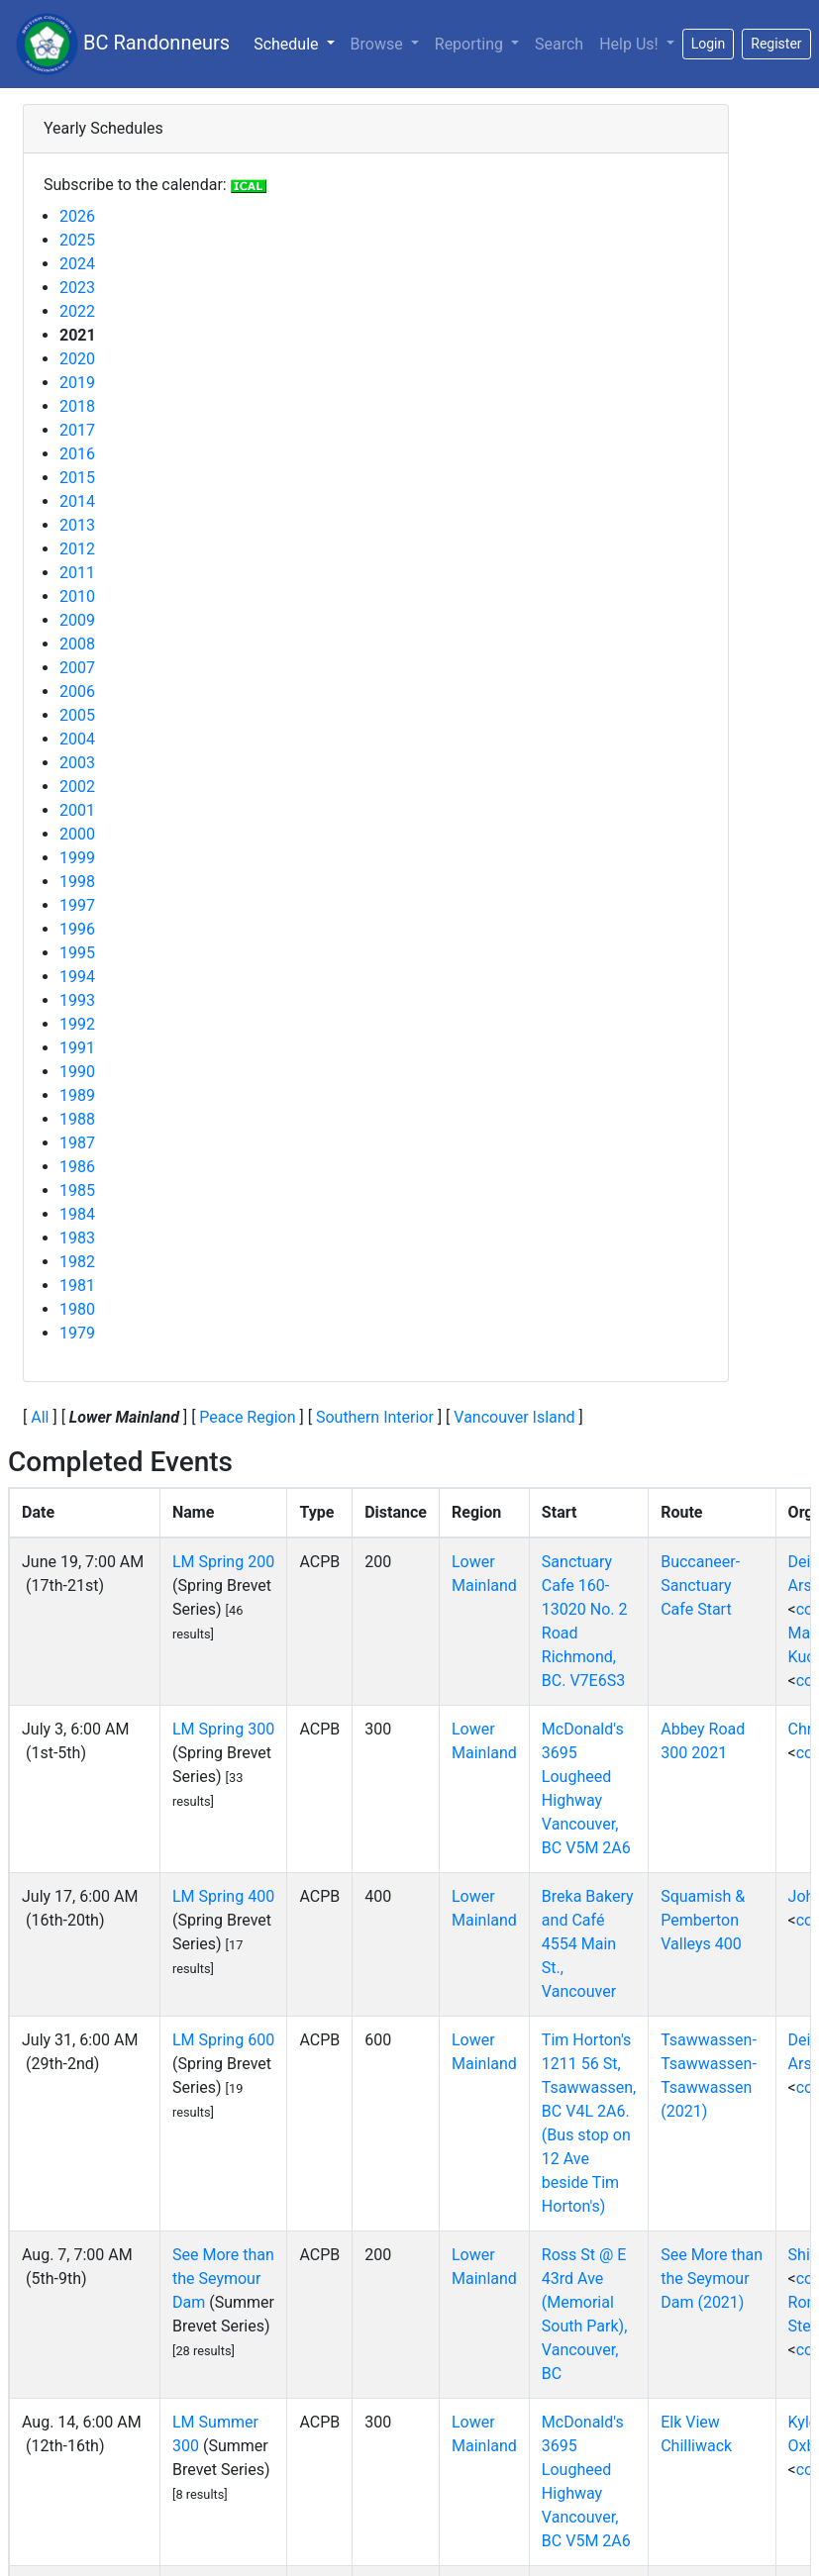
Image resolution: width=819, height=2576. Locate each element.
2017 (77, 430)
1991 (77, 1048)
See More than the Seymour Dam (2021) (712, 2278)
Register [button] (776, 43)
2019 (77, 382)
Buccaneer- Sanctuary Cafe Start (700, 1585)
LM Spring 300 (223, 1729)
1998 (77, 881)
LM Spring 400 (223, 1896)
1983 (77, 1238)
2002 (77, 786)
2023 (77, 287)
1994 (77, 976)
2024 (77, 263)
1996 (77, 929)
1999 (77, 857)
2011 (77, 572)
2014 (77, 501)
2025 (77, 240)
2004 (77, 739)
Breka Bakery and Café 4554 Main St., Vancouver (588, 1944)
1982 (77, 1261)
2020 (77, 358)
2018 (77, 406)
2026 (77, 216)
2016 (77, 454)
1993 (77, 1000)
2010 (77, 596)
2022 (77, 311)
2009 (77, 620)
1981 (77, 1285)
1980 (77, 1309)
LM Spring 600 (223, 2040)
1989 (77, 1095)
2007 (77, 667)
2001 (77, 810)
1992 (77, 1024)
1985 (77, 1190)
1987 (77, 1143)
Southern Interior (375, 1417)
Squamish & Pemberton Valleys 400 (703, 1920)
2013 (77, 525)
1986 (77, 1166)
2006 (77, 691)
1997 (77, 905)
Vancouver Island (514, 1417)
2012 (77, 549)
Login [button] (708, 43)
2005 (77, 715)
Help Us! (630, 44)
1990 (77, 1071)
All (40, 1417)
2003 (77, 762)
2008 (77, 644)
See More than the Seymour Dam (223, 2278)
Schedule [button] (298, 42)
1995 (77, 952)
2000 (77, 834)
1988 (77, 1119)
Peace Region (247, 1417)
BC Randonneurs (123, 44)
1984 (77, 1214)
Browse (379, 44)
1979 (77, 1333)
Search (559, 44)
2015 (77, 477)
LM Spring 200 (223, 1561)
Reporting (471, 44)
